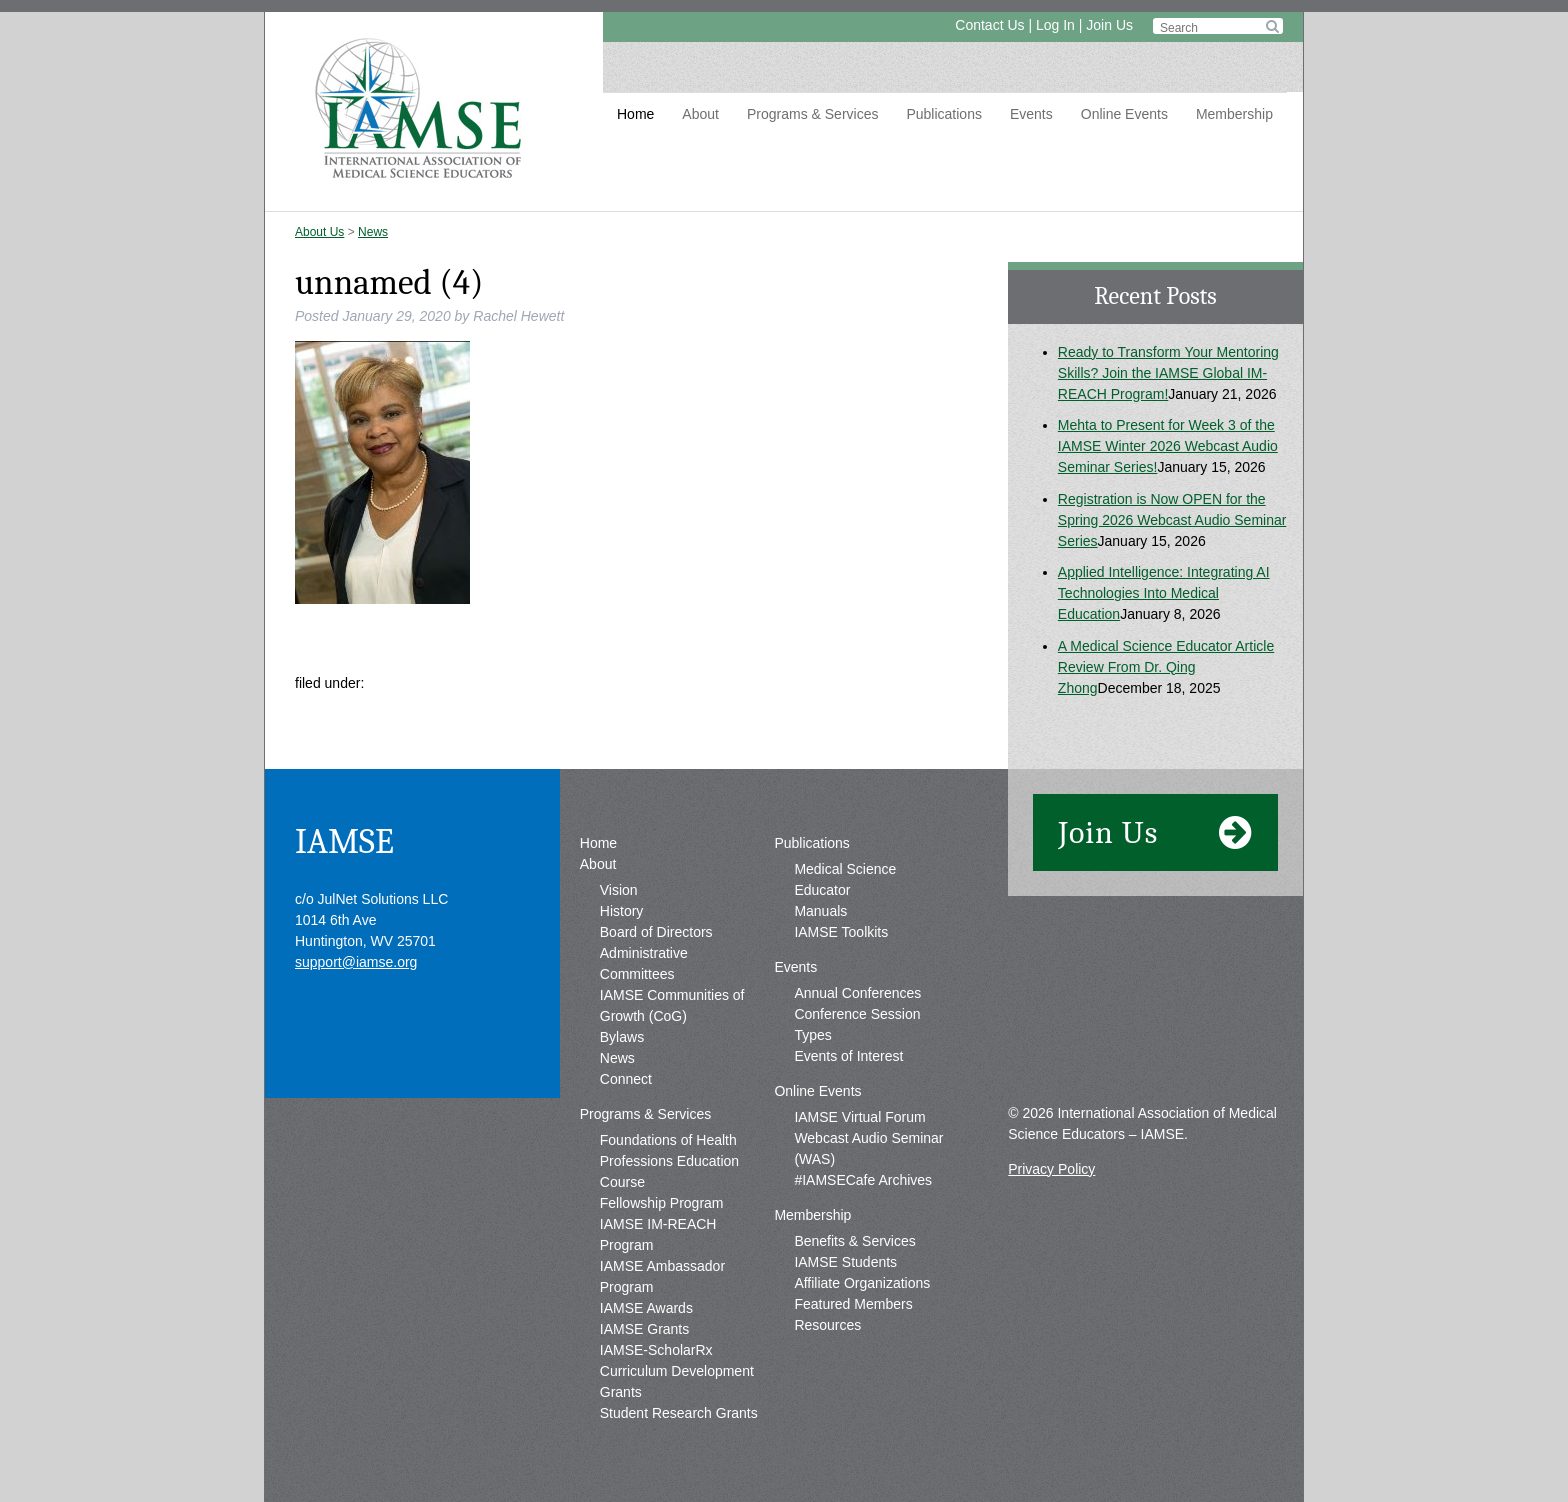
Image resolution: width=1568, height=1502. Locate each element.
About (700, 114)
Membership (1234, 114)
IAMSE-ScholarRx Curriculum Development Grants (677, 1371)
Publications (944, 114)
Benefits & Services (854, 1241)
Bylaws (622, 1037)
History (622, 911)
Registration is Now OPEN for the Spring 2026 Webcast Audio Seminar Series (1172, 520)
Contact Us (989, 25)
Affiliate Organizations (862, 1283)
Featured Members (853, 1304)
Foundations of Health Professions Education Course (669, 1161)
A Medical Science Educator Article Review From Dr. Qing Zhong (1166, 667)
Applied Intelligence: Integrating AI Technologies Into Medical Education (1164, 593)
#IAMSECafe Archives (863, 1180)
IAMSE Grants (644, 1329)
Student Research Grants (679, 1413)
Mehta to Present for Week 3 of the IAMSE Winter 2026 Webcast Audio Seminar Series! (1168, 446)
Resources (827, 1325)
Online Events (1124, 114)
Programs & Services (812, 114)
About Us (319, 232)
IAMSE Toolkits (841, 932)
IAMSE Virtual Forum (859, 1117)
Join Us (1109, 25)
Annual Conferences (857, 993)
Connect (626, 1079)
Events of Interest (848, 1056)
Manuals (820, 911)
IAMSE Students (845, 1262)
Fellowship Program (662, 1203)
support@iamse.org (356, 962)
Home (635, 114)
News (373, 232)
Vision (619, 890)
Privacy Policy (1051, 1169)
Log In (1055, 25)
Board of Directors (656, 932)
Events (1031, 114)
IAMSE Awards (646, 1308)
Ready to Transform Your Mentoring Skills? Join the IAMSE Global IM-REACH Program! (1168, 373)
